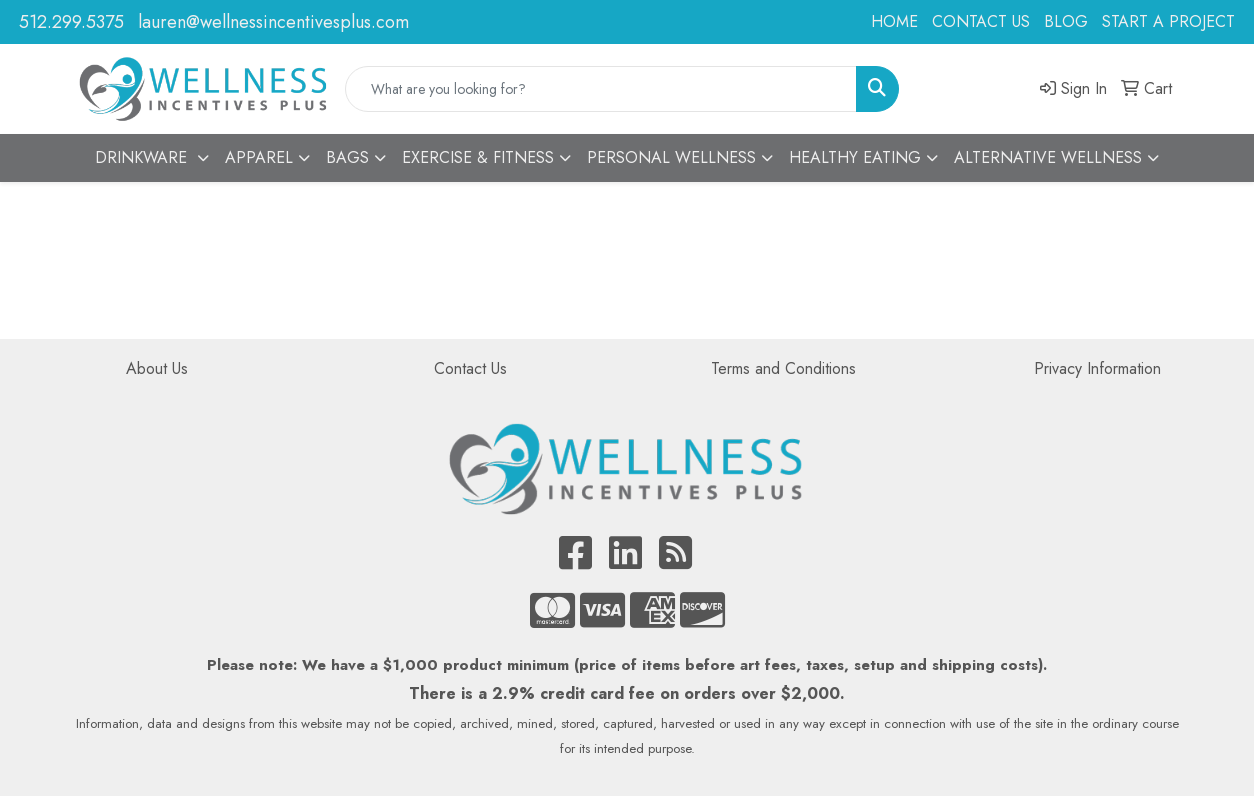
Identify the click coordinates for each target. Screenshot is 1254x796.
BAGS (347, 157)
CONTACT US (981, 21)
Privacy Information (1097, 368)
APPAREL (259, 157)
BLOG (1066, 21)
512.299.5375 (71, 22)
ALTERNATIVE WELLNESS (1048, 157)
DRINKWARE (143, 157)
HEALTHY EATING (855, 157)
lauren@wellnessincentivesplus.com (273, 22)
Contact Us (470, 368)
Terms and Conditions (783, 368)
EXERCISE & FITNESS (478, 157)
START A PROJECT (1168, 21)
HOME (894, 21)
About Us (157, 368)
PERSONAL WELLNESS (671, 157)
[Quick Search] (601, 89)
